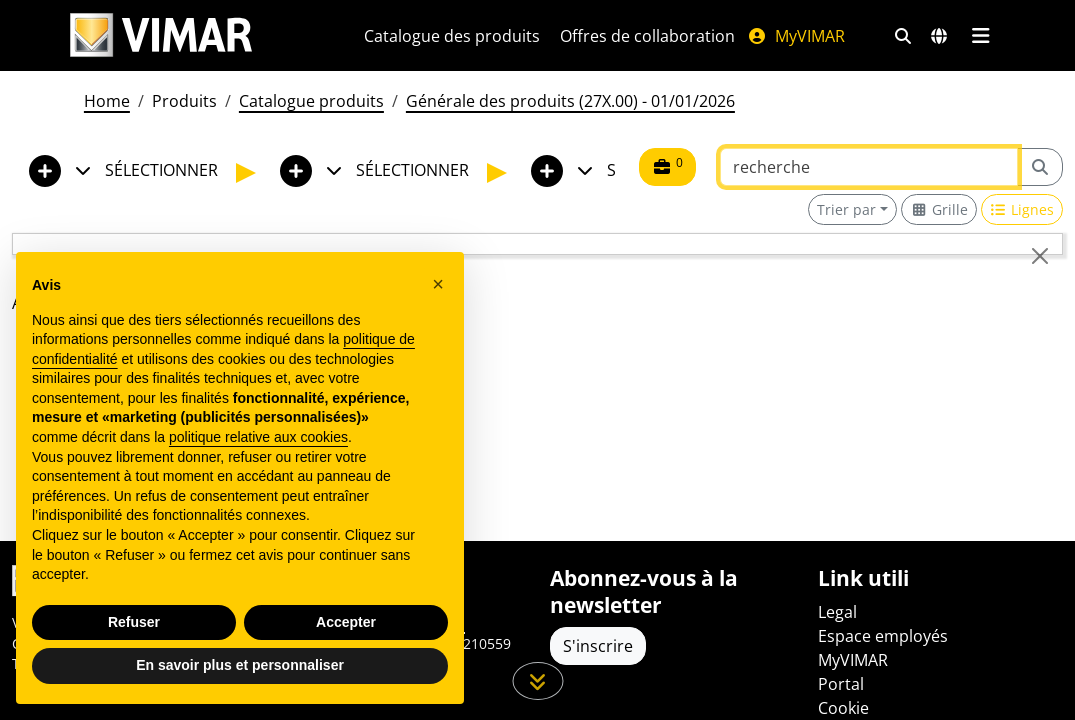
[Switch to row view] (1022, 209)
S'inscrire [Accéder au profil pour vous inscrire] (598, 646)
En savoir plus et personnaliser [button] (240, 665)
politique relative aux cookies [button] (258, 437)
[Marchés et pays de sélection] (939, 36)
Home (107, 101)
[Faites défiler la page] (537, 681)
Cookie (843, 708)
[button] (438, 284)
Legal (837, 612)
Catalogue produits (311, 101)
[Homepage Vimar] (193, 35)
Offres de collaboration (647, 36)
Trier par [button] (846, 209)
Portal (841, 684)
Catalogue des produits (452, 36)
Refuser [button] (134, 622)
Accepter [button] (346, 622)
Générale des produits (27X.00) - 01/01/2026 (570, 101)
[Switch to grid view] (939, 209)
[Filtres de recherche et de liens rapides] (903, 36)
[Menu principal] (981, 36)
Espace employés (883, 636)
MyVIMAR (796, 36)
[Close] (1040, 256)
